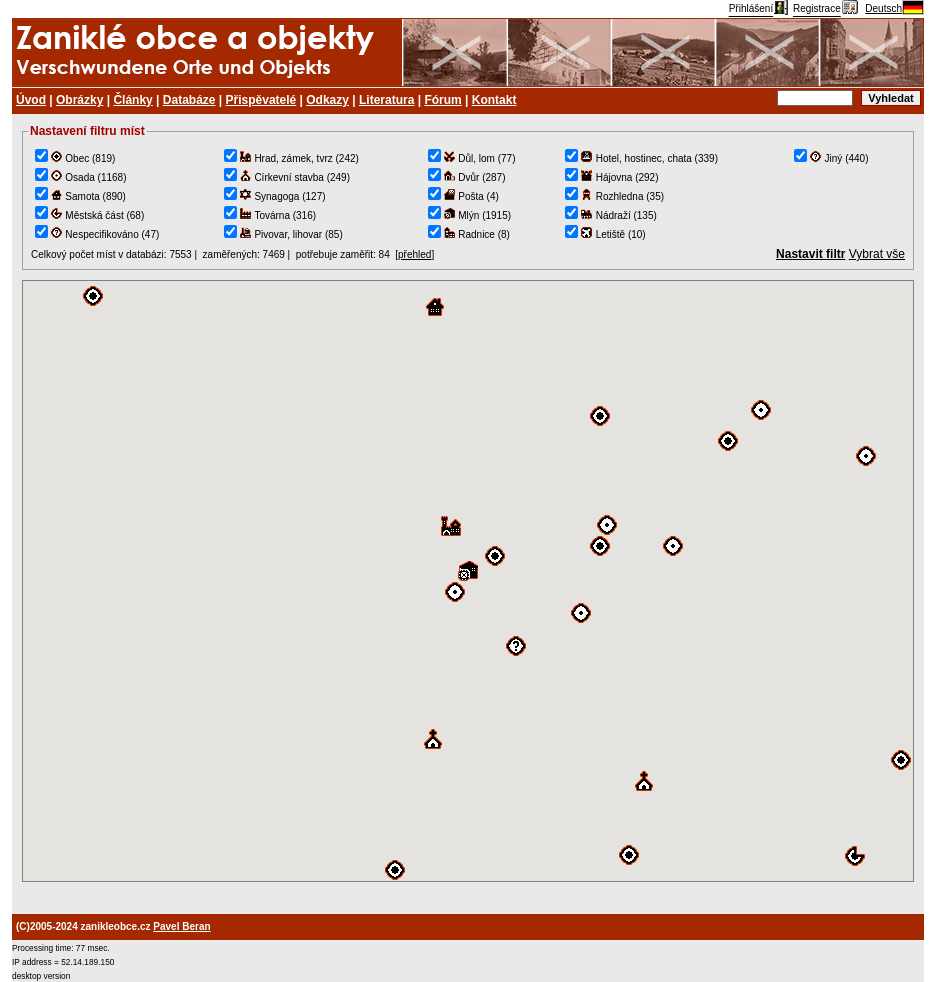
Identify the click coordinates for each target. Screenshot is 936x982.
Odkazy (327, 100)
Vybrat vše (877, 254)
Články (132, 100)
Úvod (31, 100)
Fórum (442, 100)
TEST (468, 581)
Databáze (189, 100)
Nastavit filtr (810, 254)
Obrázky (79, 100)
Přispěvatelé (261, 100)
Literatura (386, 100)
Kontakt (494, 100)
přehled (414, 254)
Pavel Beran (181, 926)
